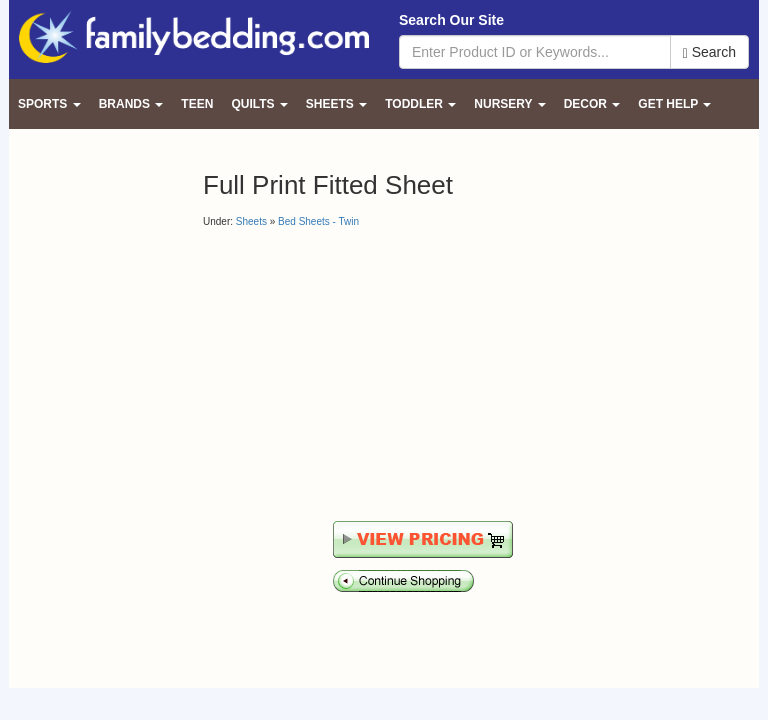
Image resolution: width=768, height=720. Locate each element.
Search (709, 52)
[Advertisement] (371, 374)
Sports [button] (49, 104)
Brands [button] (131, 104)
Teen (197, 104)
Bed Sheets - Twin (318, 221)
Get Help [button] (674, 104)
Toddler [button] (420, 104)
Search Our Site (451, 20)
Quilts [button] (259, 104)
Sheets (251, 221)
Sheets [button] (336, 104)
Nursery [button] (509, 104)
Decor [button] (592, 104)
